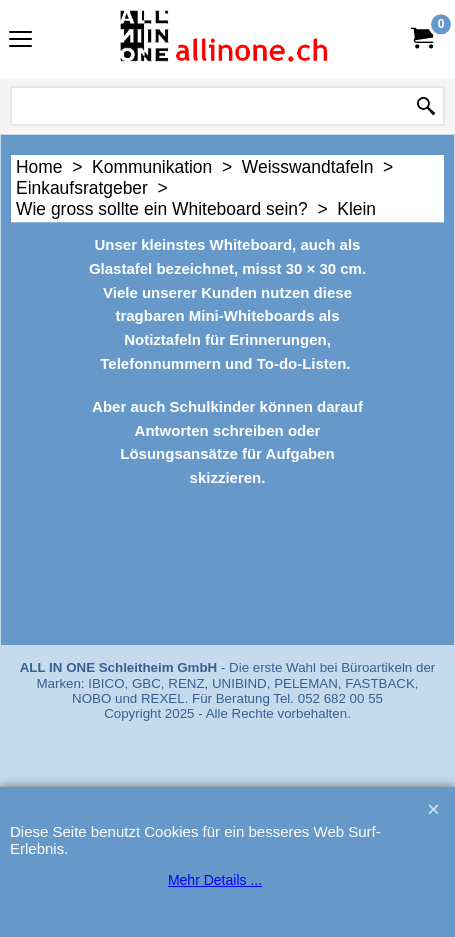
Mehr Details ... (215, 880)
